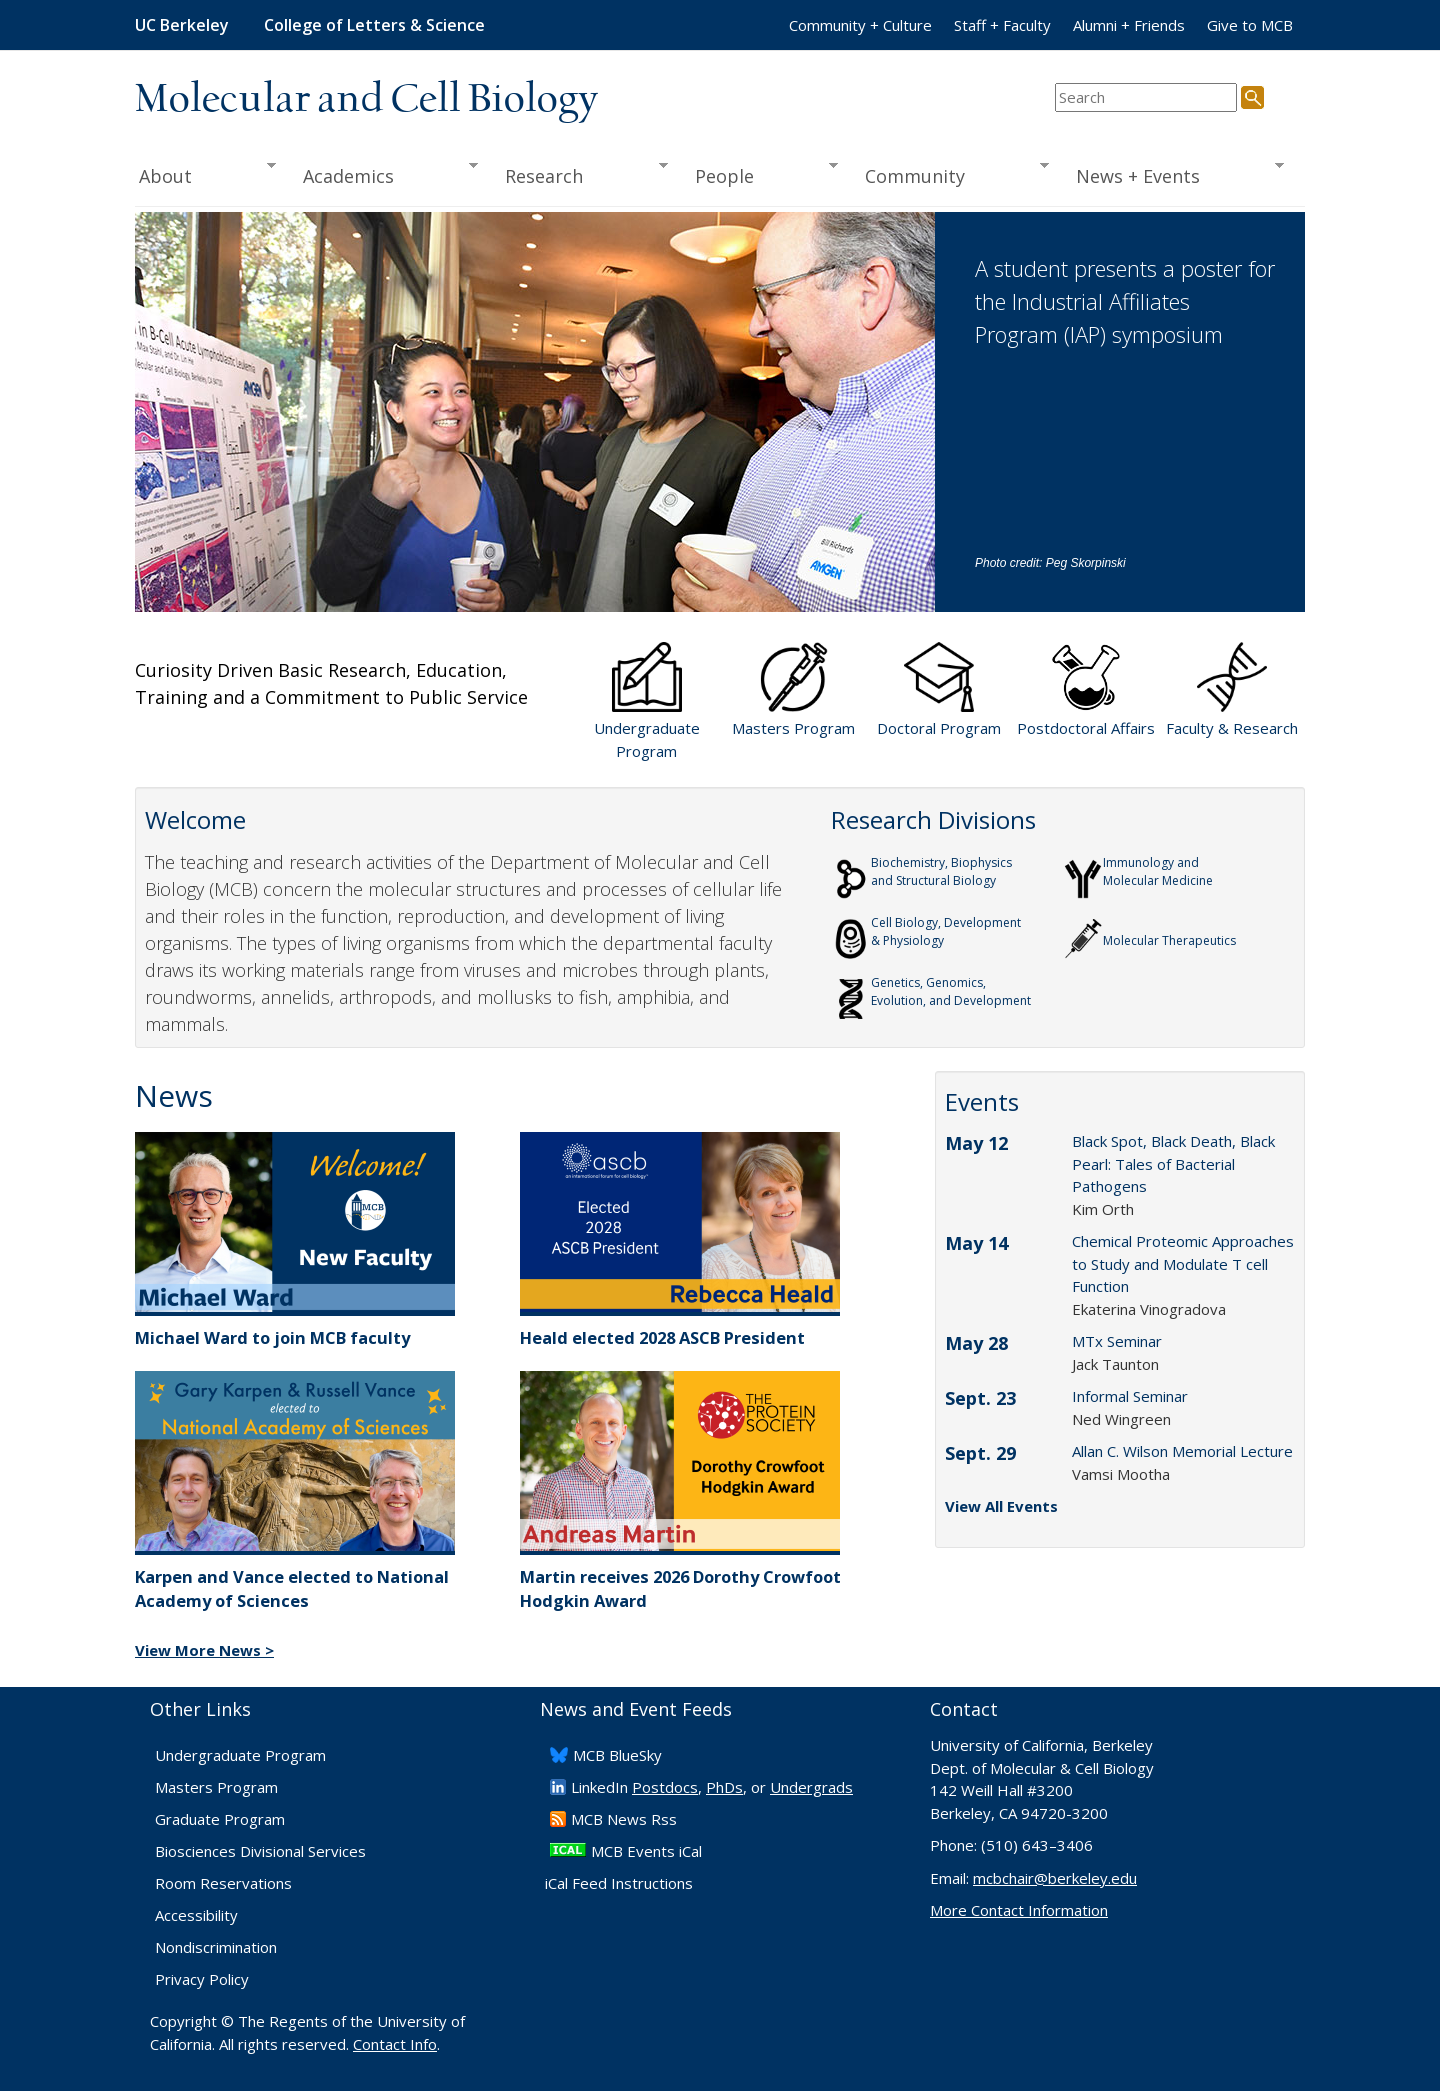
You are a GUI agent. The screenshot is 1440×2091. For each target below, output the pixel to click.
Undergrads (811, 1787)
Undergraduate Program (240, 1755)
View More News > (204, 1650)
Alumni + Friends (1129, 25)
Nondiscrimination (216, 1947)
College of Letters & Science (374, 25)
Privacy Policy (202, 1979)
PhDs (724, 1787)
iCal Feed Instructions (619, 1883)
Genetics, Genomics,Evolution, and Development (951, 991)
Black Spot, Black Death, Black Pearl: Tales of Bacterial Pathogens (1173, 1163)
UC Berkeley (182, 25)
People (759, 174)
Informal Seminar (1130, 1396)
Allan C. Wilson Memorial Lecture (1182, 1451)
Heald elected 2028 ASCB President (662, 1337)
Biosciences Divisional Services (260, 1851)
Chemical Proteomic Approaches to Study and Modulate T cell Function (1183, 1263)
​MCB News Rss (624, 1819)
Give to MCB (1250, 25)
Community (951, 174)
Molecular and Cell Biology (366, 100)
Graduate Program (220, 1819)
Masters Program (216, 1787)
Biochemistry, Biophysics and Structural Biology (941, 871)
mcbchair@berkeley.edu (1055, 1878)
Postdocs (665, 1787)
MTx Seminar (1117, 1341)
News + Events (1173, 174)
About (205, 174)
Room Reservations (223, 1883)
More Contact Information (1019, 1910)
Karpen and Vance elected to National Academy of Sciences (292, 1589)
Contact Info (395, 2044)
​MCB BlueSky (617, 1755)
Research (580, 174)
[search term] (1146, 97)
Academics (384, 174)
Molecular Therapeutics (1169, 931)
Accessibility (196, 1915)
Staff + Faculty (1002, 25)
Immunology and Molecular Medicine (1158, 871)
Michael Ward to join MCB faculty (272, 1337)
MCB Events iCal (646, 1851)
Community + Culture (860, 25)
